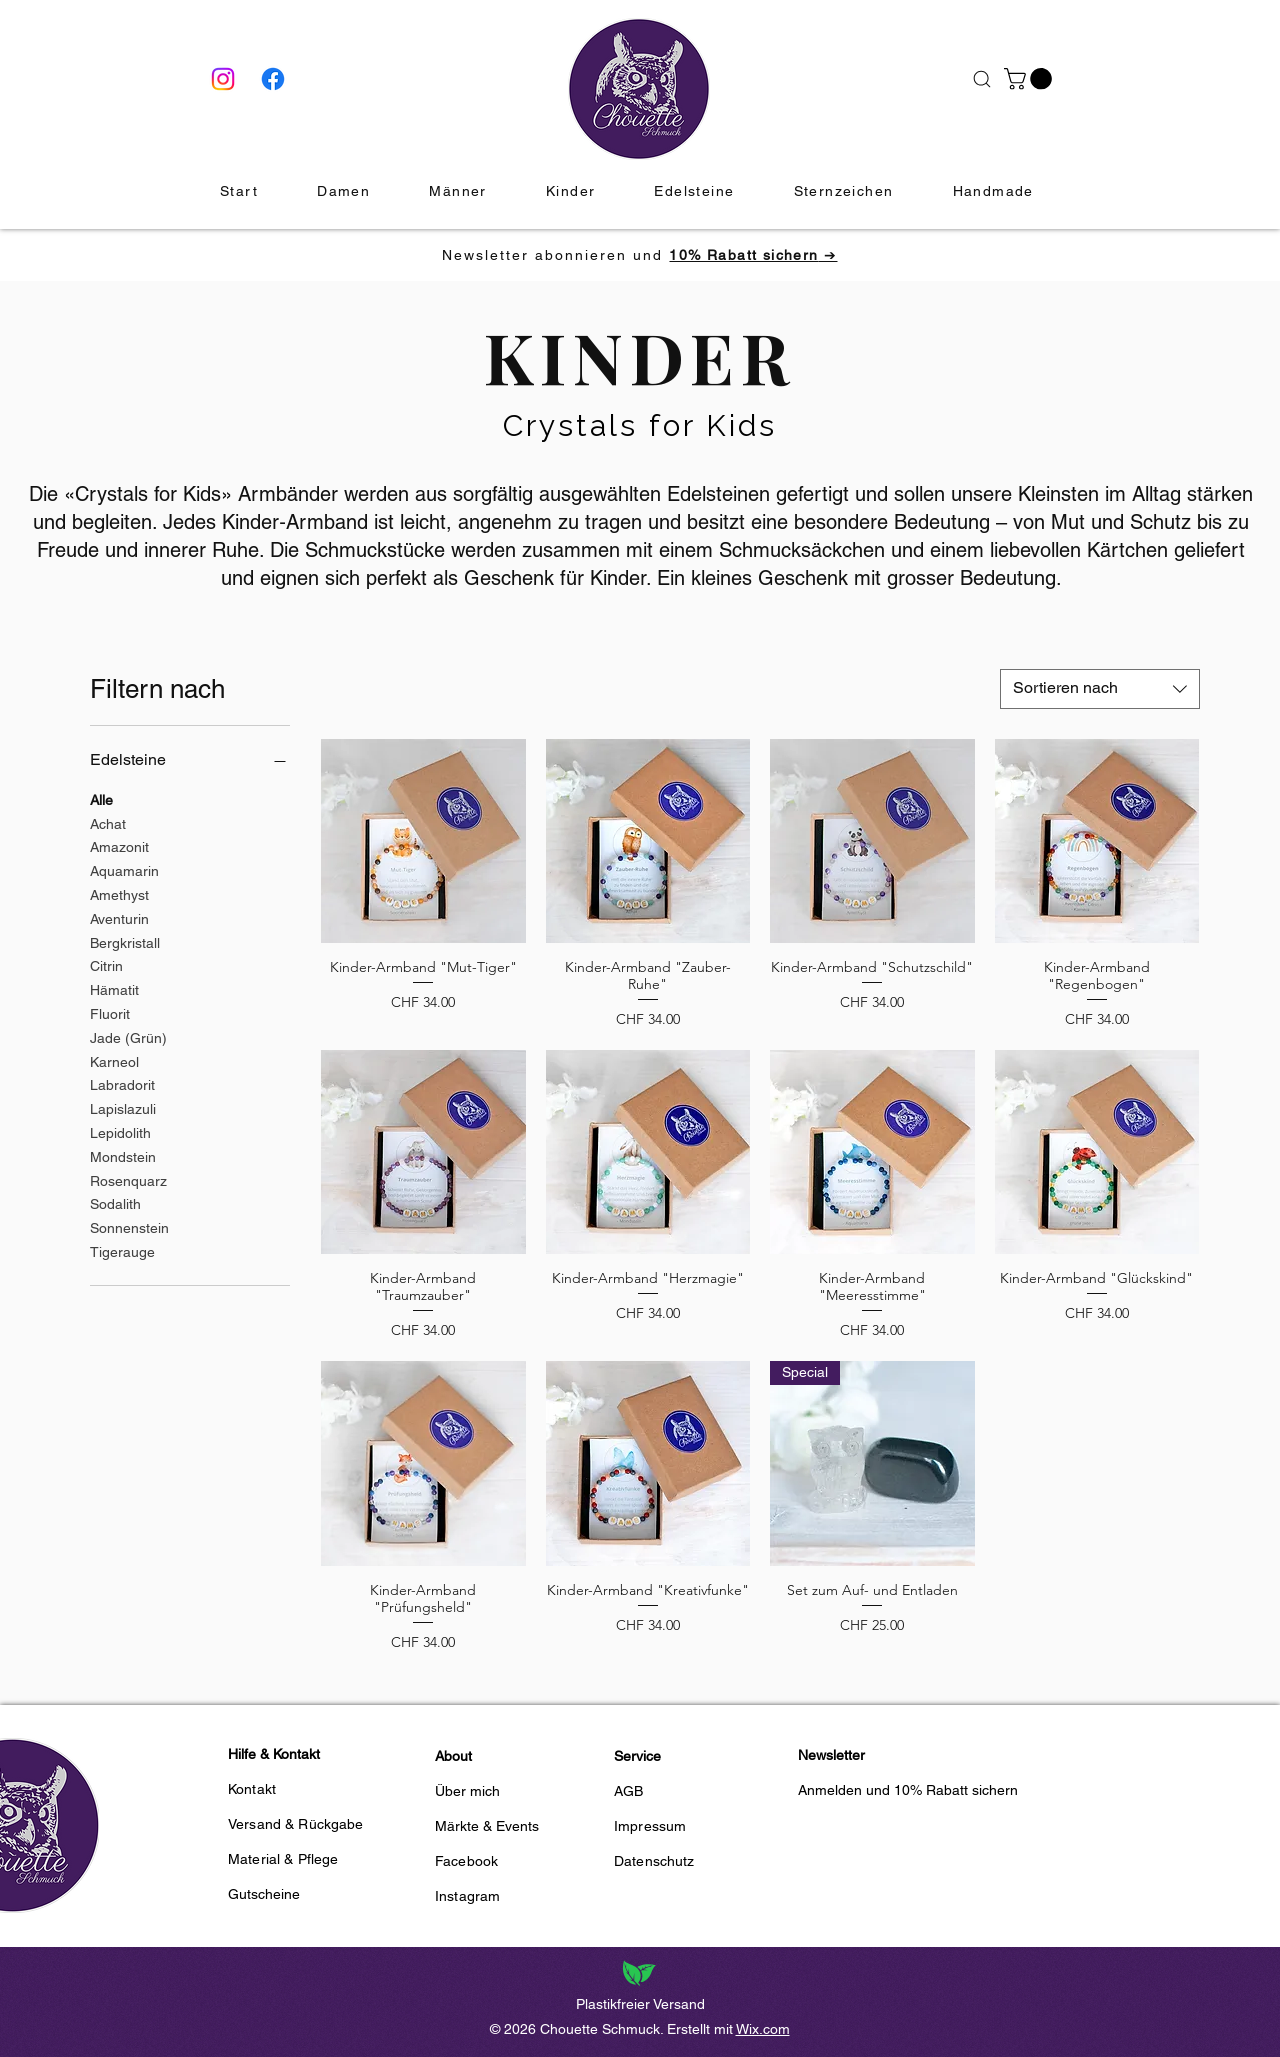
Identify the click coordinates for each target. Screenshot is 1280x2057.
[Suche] (981, 79)
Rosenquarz (128, 1179)
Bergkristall (125, 941)
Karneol (114, 1060)
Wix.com (763, 2029)
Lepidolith (120, 1131)
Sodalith (115, 1202)
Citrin (106, 964)
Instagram (467, 1896)
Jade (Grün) (128, 1036)
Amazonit (119, 845)
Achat (108, 822)
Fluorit (110, 1012)
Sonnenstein (129, 1226)
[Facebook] (273, 79)
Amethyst (119, 893)
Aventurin (119, 917)
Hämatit (114, 988)
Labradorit (122, 1083)
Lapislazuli (123, 1107)
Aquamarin (124, 869)
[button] (1030, 79)
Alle (101, 798)
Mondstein (123, 1155)
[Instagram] (223, 79)
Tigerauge (122, 1250)
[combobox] (1100, 689)
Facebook (466, 1861)
